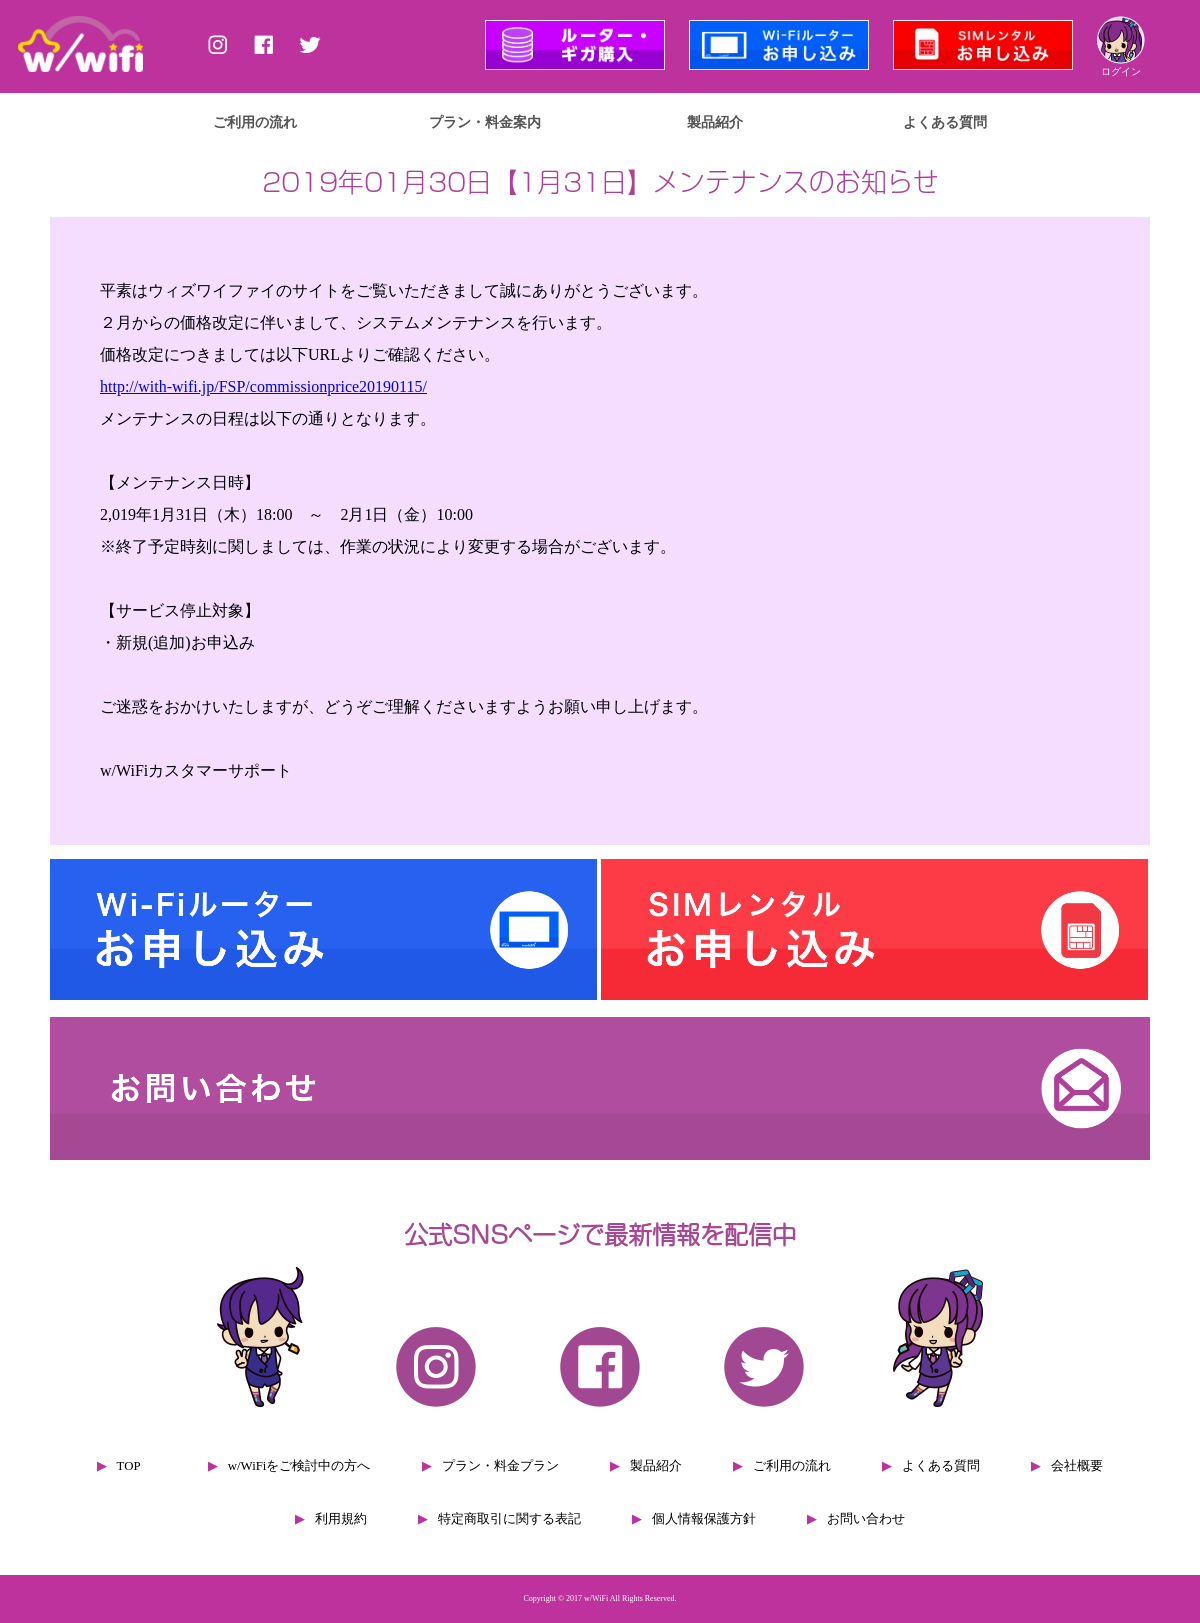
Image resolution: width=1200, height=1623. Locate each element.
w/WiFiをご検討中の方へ (299, 1466)
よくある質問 (945, 122)
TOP (129, 1466)
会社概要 (1077, 1466)
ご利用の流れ (255, 122)
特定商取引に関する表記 (509, 1519)
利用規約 (341, 1519)
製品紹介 (715, 122)
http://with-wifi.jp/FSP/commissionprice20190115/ (263, 386)
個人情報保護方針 (704, 1519)
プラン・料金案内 (485, 122)
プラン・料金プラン (500, 1466)
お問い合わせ (866, 1519)
